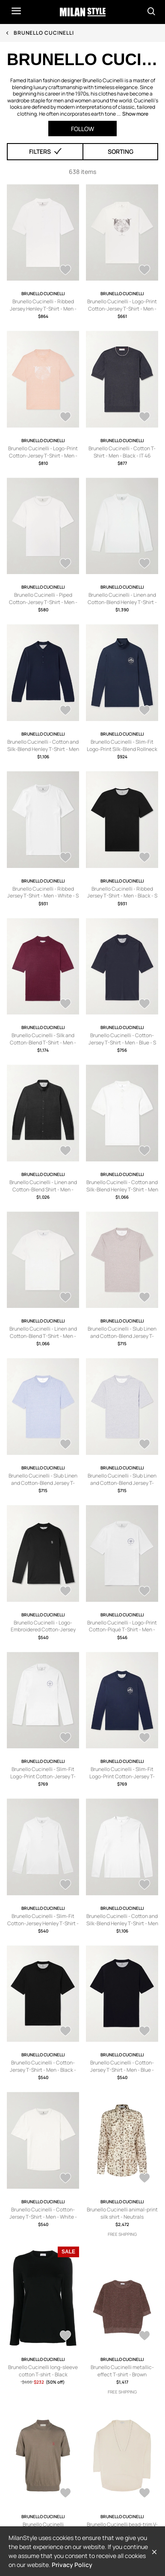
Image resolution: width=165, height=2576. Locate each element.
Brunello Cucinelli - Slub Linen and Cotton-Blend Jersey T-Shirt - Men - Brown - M (122, 1336)
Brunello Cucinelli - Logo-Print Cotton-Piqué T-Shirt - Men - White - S (122, 1630)
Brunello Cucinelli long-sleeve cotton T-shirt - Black (43, 2371)
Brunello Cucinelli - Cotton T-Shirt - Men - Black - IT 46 (122, 452)
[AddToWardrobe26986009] (144, 1151)
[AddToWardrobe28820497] (65, 2493)
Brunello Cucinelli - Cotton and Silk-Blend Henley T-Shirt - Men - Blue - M (43, 749)
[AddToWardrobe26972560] (144, 1885)
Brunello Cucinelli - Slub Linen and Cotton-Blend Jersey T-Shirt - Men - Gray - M (122, 1483)
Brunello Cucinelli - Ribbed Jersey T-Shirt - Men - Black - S (122, 892)
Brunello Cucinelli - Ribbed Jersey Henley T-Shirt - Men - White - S (43, 309)
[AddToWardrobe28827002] (144, 2178)
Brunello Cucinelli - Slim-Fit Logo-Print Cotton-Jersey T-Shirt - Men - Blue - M (122, 1776)
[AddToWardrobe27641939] (65, 1004)
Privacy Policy (72, 2565)
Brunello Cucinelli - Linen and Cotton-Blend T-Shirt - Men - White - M (43, 1336)
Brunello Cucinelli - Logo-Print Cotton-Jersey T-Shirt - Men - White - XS (122, 309)
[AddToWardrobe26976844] (65, 1738)
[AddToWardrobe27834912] (144, 711)
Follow (82, 129)
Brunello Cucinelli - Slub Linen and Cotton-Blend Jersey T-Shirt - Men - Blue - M (43, 1483)
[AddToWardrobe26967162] (65, 2031)
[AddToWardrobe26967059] (65, 2178)
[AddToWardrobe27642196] (65, 858)
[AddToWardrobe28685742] (65, 564)
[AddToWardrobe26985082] (144, 1298)
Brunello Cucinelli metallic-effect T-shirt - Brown (122, 2371)
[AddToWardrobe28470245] (65, 711)
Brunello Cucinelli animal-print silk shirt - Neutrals (122, 2213)
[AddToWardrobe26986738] (144, 1004)
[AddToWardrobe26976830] (144, 1738)
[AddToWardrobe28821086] (144, 2336)
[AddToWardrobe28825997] (65, 2336)
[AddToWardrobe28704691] (65, 417)
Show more (135, 113)
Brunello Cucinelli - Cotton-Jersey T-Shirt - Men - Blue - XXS (122, 2070)
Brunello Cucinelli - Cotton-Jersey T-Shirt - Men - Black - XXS (43, 2070)
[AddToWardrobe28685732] (144, 564)
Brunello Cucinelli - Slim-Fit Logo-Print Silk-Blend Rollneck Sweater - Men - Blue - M (122, 749)
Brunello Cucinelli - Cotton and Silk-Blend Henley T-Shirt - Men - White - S (122, 1923)
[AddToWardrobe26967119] (144, 2031)
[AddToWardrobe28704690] (144, 417)
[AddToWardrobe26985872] (65, 1298)
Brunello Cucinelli (44, 32)
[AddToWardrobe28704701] (65, 270)
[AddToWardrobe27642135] (144, 858)
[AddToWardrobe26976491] (65, 1885)
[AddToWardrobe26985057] (65, 1445)
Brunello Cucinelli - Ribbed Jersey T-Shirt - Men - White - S (43, 892)
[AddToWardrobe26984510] (144, 1445)
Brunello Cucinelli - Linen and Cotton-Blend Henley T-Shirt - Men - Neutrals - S (122, 602)
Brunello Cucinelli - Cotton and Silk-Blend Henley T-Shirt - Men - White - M (122, 1189)
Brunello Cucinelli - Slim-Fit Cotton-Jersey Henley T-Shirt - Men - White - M (43, 1923)
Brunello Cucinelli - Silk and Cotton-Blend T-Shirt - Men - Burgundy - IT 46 (43, 1042)
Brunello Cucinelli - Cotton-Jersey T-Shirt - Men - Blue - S (122, 1039)
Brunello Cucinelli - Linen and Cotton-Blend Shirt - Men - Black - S (43, 1189)
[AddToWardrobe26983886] (65, 1592)
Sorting (120, 151)
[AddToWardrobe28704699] (144, 270)
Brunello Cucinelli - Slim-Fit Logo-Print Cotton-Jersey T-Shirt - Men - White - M (43, 1776)
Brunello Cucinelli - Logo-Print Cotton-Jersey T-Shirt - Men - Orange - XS (43, 456)
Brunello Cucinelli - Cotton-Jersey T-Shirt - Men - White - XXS (43, 2217)
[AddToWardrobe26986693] (65, 1151)
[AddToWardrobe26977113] (144, 1592)
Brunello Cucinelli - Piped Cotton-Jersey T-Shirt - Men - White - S (43, 602)
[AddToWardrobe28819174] (144, 2493)
